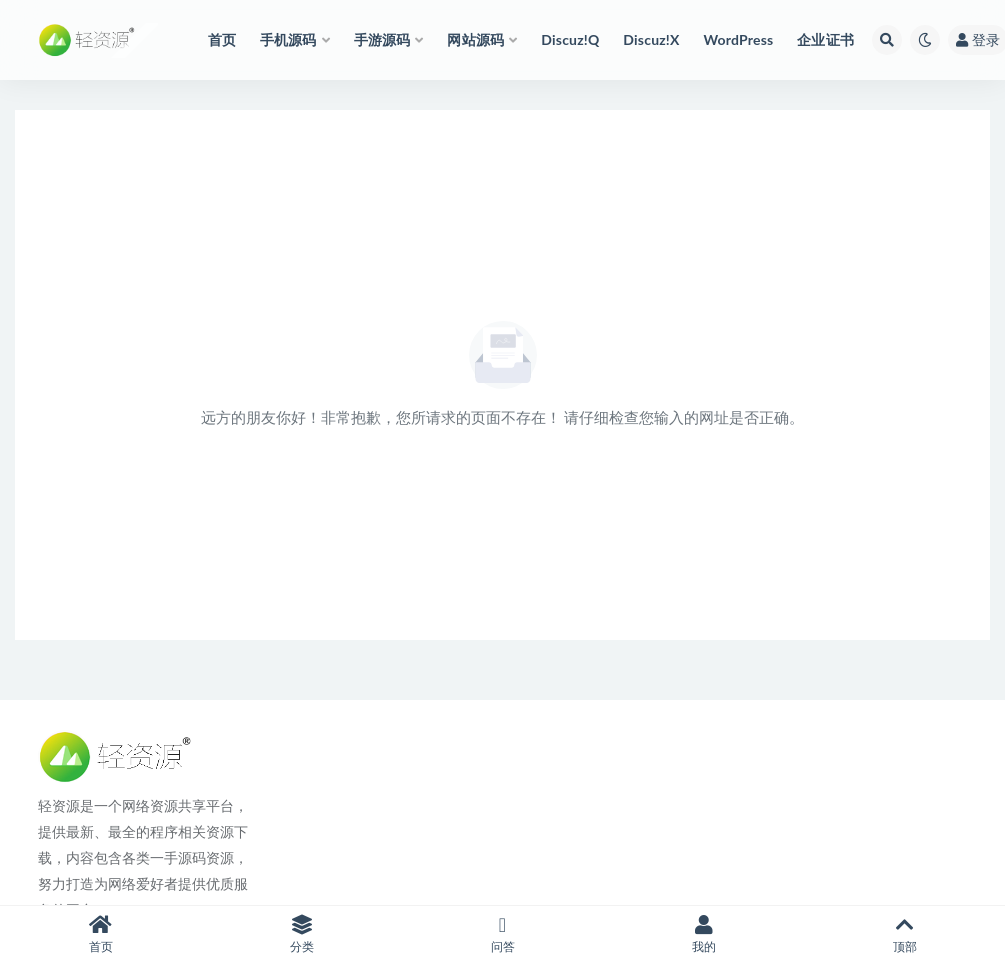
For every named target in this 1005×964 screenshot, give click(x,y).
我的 (703, 934)
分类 (301, 934)
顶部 (904, 934)
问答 (502, 934)
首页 (100, 934)
